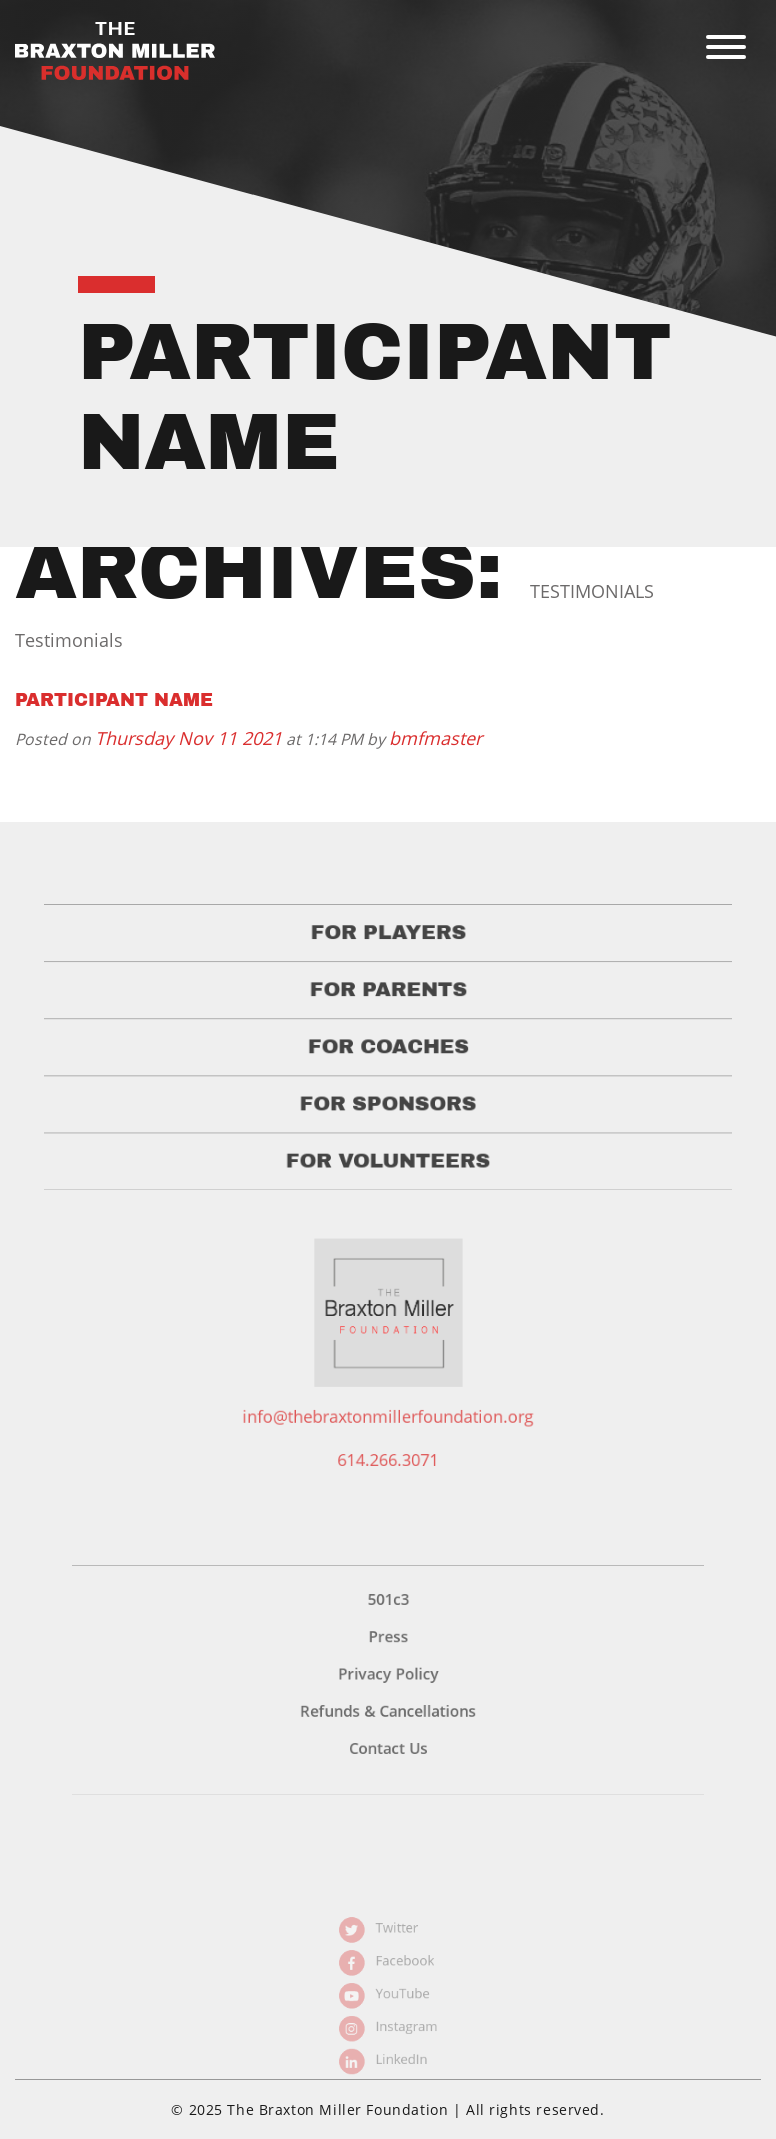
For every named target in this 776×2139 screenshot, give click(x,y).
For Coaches (388, 1065)
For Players (387, 960)
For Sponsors (388, 1118)
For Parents (388, 1013)
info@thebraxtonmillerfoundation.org (388, 1431)
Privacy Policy (387, 1704)
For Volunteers (388, 1170)
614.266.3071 (387, 1470)
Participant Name (114, 700)
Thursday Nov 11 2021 (188, 738)
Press (388, 1671)
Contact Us (388, 1768)
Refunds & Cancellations (388, 1736)
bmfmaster (435, 738)
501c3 (388, 1639)
